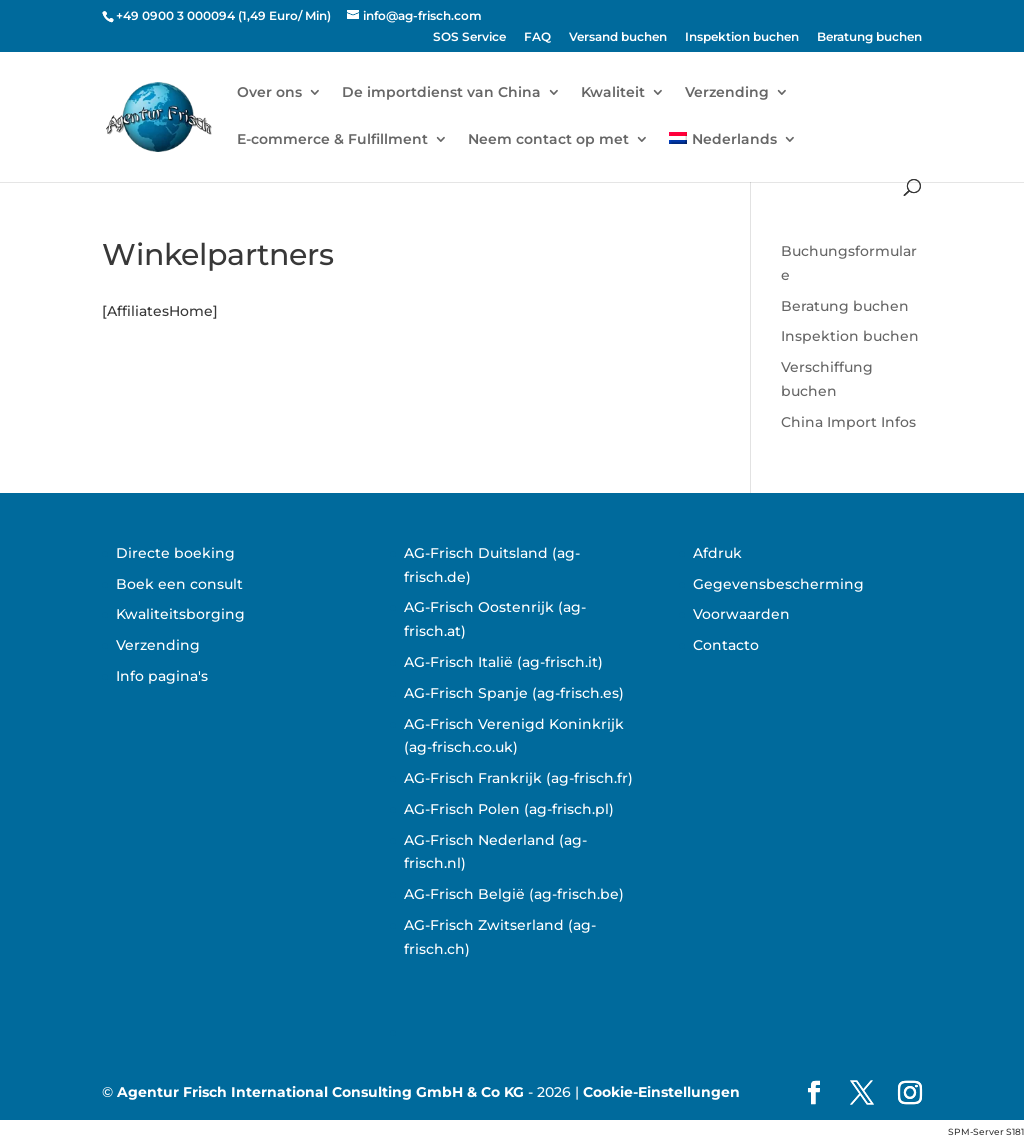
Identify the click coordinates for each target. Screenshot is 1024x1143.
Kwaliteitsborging (180, 614)
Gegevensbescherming (778, 584)
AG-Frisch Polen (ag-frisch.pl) (509, 809)
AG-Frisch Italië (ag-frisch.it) (503, 662)
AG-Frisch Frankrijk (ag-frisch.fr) (518, 778)
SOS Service (469, 37)
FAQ (537, 37)
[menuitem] (732, 155)
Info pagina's (162, 676)
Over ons (269, 93)
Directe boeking (175, 553)
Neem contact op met (548, 140)
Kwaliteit (613, 93)
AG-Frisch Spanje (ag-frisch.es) (514, 693)
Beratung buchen (869, 37)
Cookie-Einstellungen (661, 1092)
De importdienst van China (441, 93)
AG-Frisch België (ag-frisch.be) (514, 894)
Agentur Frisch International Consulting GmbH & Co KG (320, 1092)
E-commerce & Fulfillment (332, 140)
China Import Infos (848, 422)
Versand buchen (618, 37)
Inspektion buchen (742, 37)
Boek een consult (179, 584)
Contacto (726, 645)
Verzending (727, 93)
